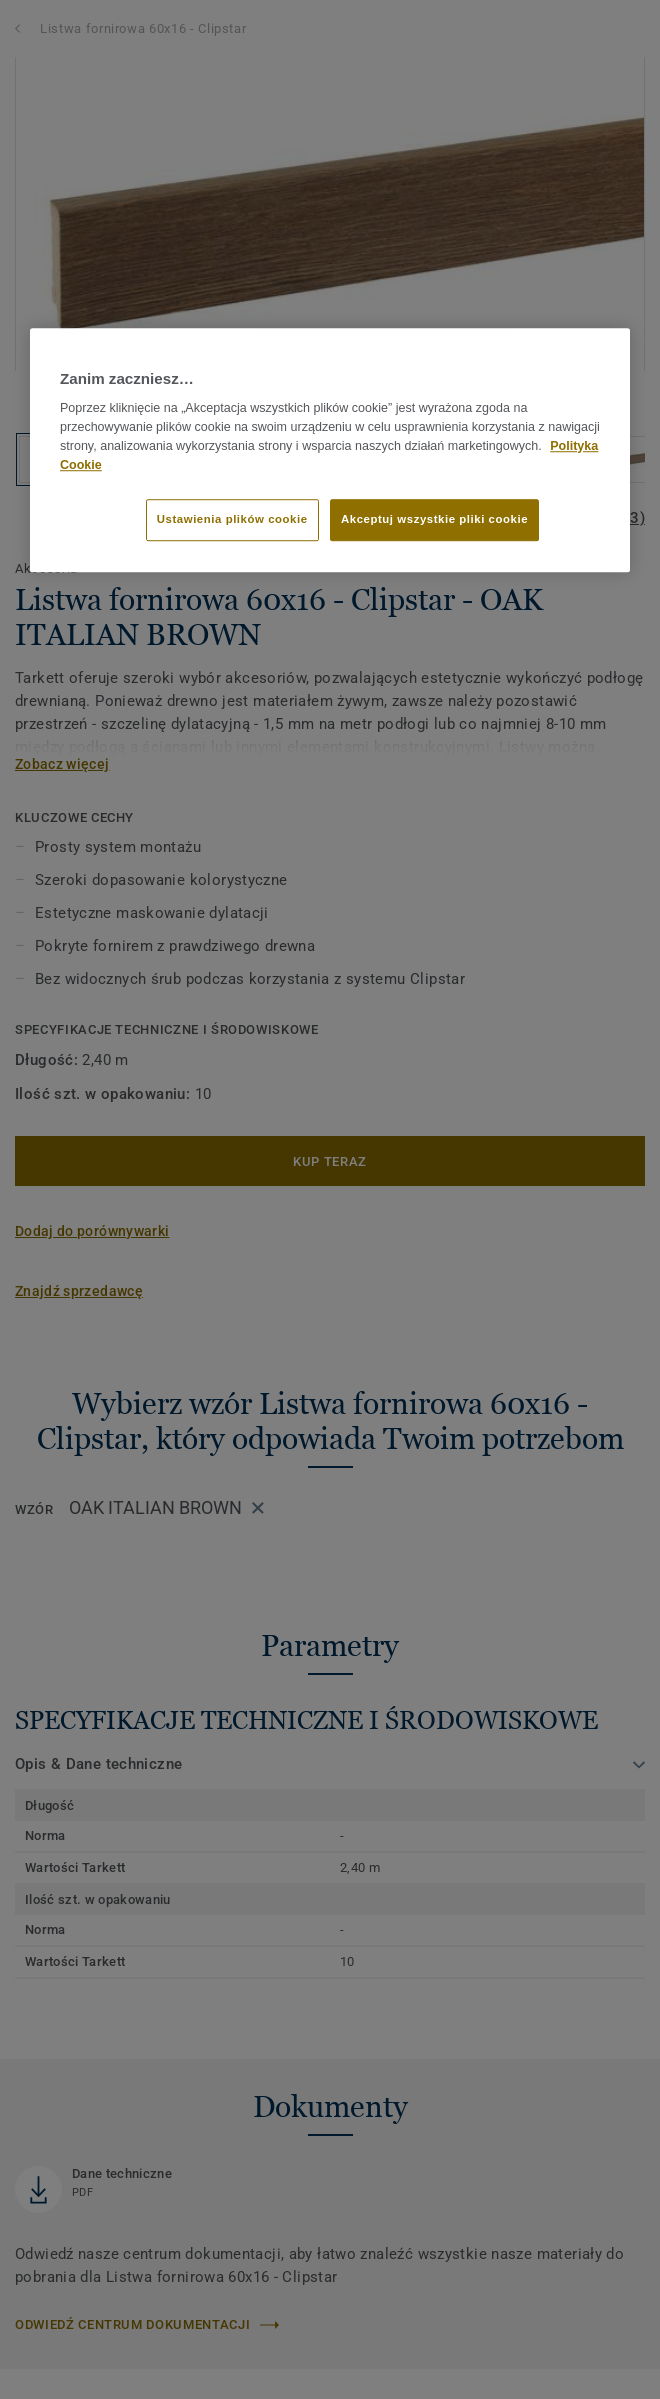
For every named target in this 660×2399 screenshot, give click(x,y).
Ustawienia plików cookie (232, 520)
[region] (330, 450)
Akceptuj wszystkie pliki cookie (434, 520)
